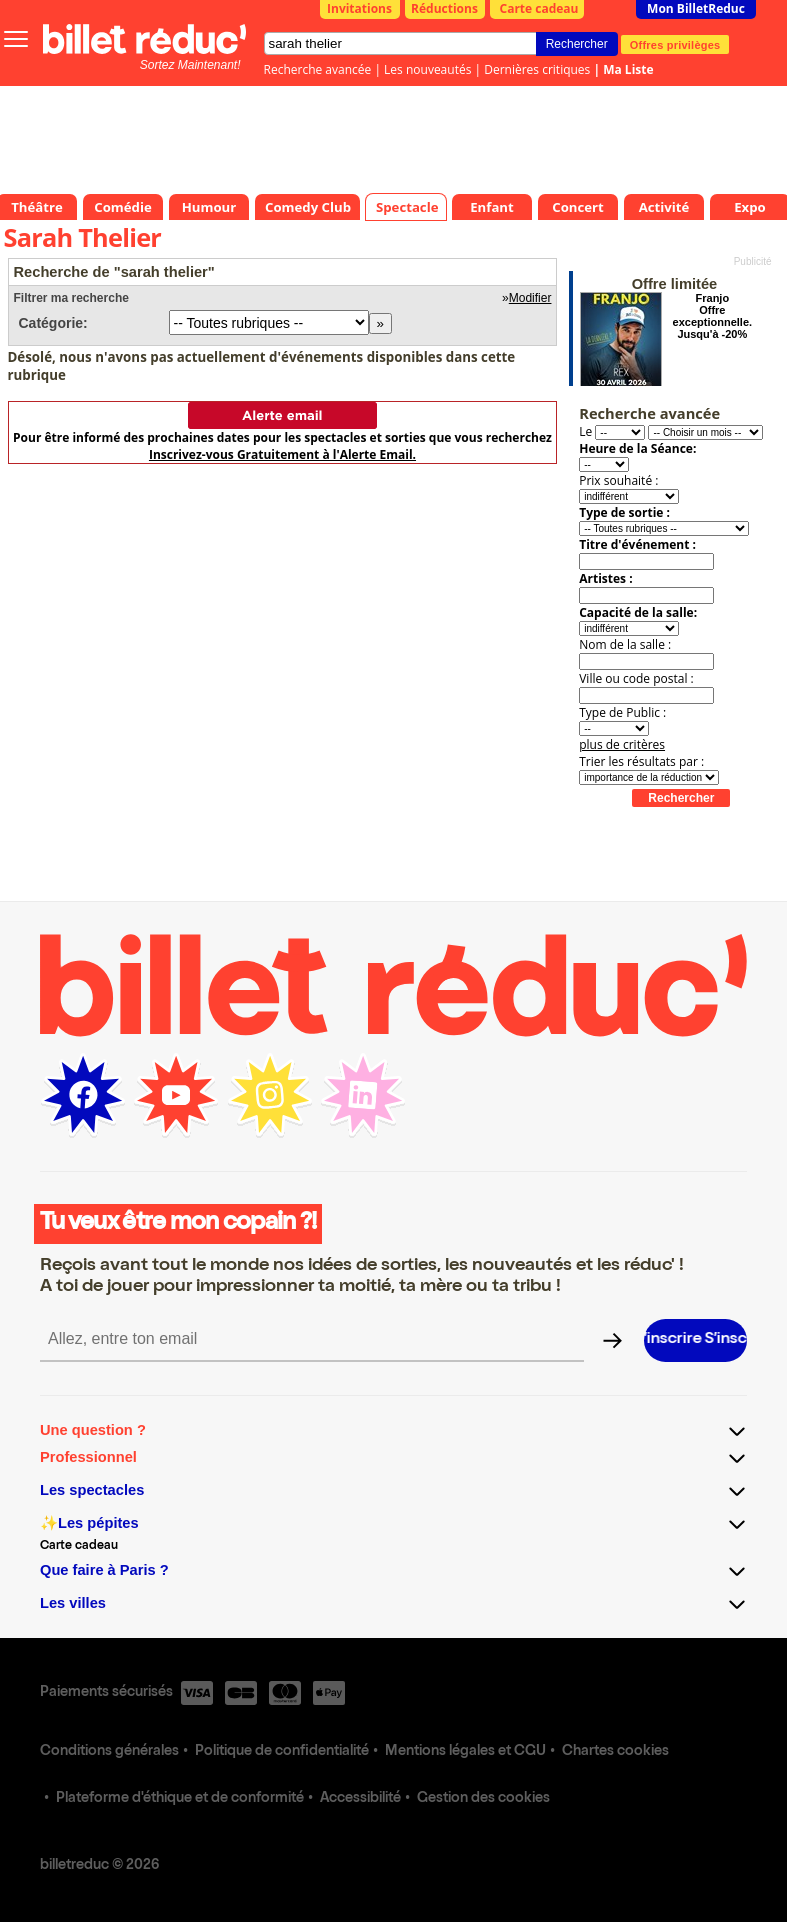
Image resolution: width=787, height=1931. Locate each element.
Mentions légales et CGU (465, 1752)
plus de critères (622, 744)
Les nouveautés (427, 69)
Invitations (359, 8)
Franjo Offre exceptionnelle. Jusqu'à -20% (712, 316)
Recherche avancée (318, 69)
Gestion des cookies (483, 1799)
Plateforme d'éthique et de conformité (180, 1799)
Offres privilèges (675, 44)
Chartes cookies (615, 1752)
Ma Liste (628, 69)
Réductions (444, 8)
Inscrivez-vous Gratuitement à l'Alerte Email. (282, 454)
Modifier (530, 298)
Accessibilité (360, 1799)
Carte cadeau (539, 8)
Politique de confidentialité (282, 1752)
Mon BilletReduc (696, 8)
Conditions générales (109, 1752)
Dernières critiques (537, 69)
